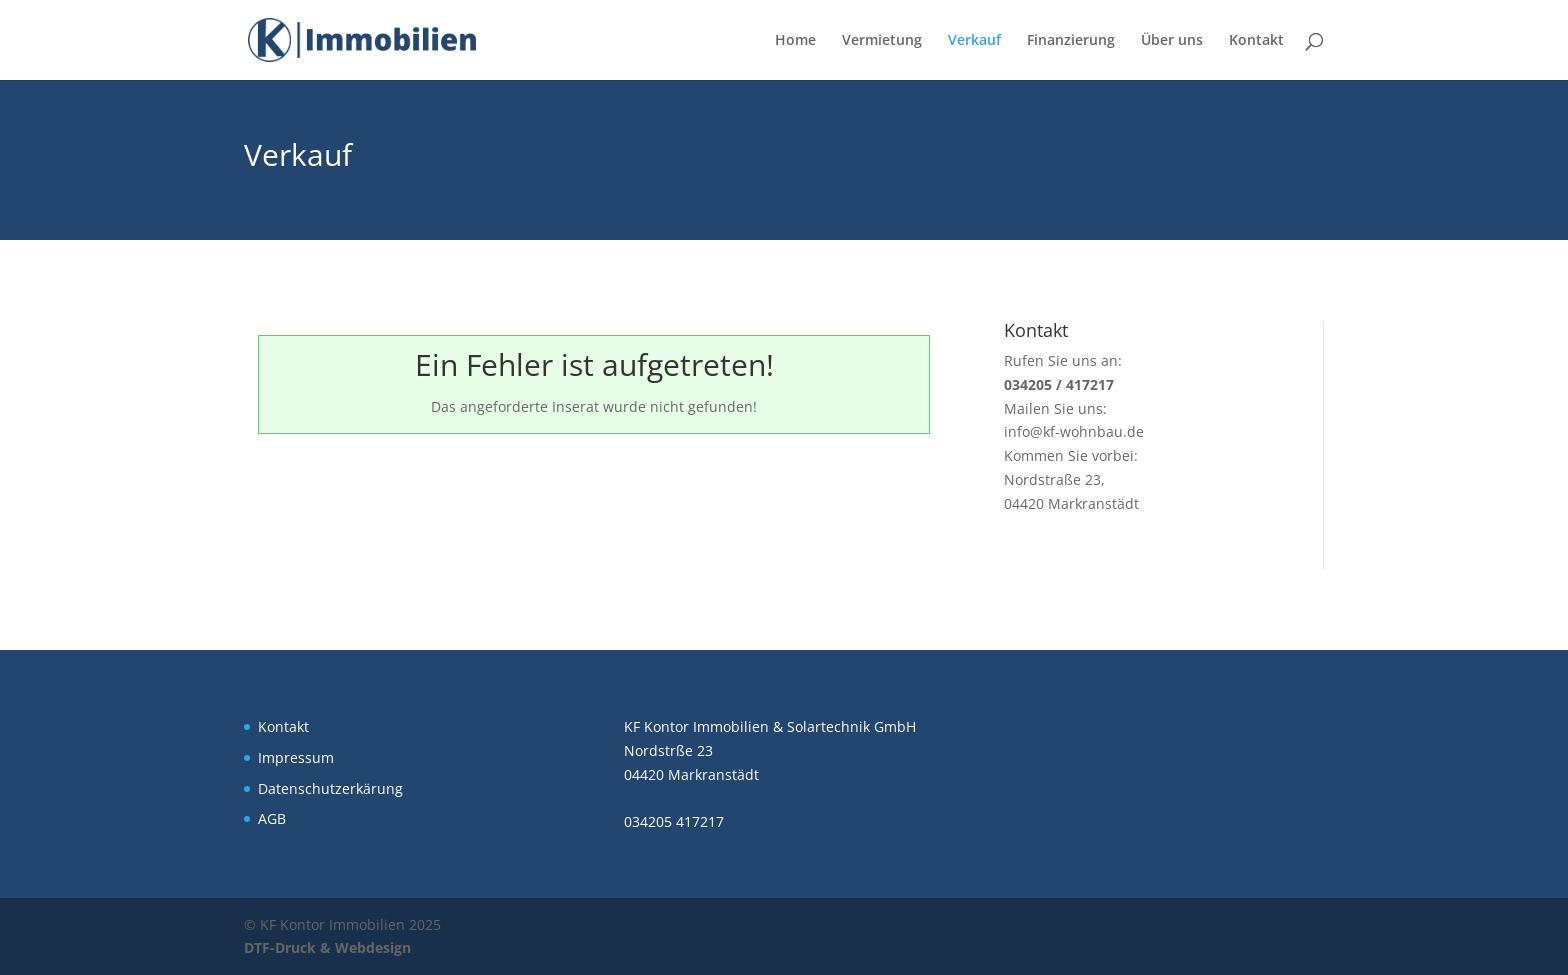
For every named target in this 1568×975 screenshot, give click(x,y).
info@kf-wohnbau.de (1074, 431)
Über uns (1172, 41)
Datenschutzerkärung (330, 788)
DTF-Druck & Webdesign (327, 947)
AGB (272, 818)
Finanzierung (1071, 41)
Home (795, 41)
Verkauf (974, 41)
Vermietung (882, 41)
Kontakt (1256, 41)
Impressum (296, 757)
